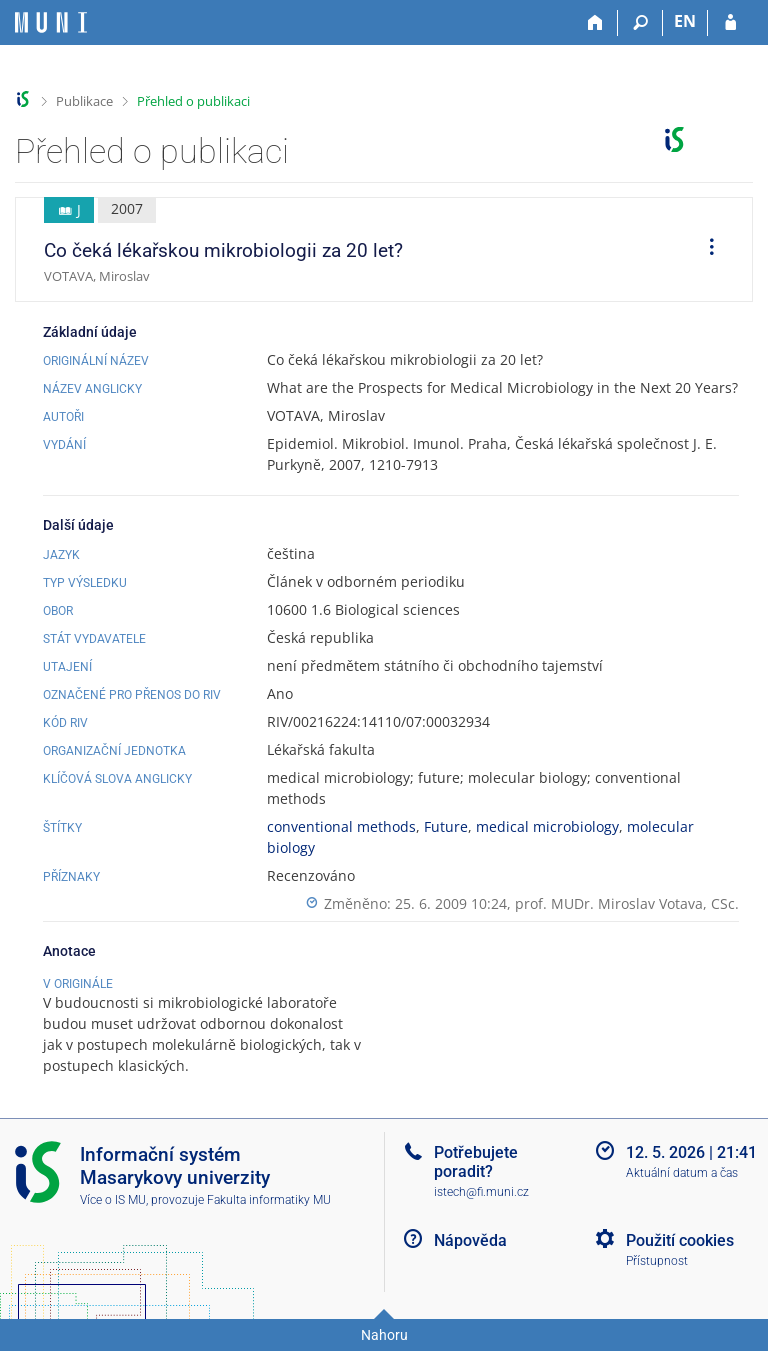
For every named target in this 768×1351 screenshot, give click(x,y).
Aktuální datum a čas (682, 1173)
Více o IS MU (113, 1200)
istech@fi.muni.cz (481, 1192)
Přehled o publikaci (193, 101)
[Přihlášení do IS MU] (730, 23)
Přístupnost (657, 1261)
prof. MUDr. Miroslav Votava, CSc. (627, 903)
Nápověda (470, 1240)
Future (446, 826)
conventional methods (341, 826)
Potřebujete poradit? (476, 1162)
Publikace (84, 101)
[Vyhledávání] (640, 23)
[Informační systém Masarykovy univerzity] (51, 22)
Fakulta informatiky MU (269, 1200)
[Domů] (595, 23)
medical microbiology (547, 826)
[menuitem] (705, 250)
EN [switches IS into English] (685, 21)
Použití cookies (680, 1240)
